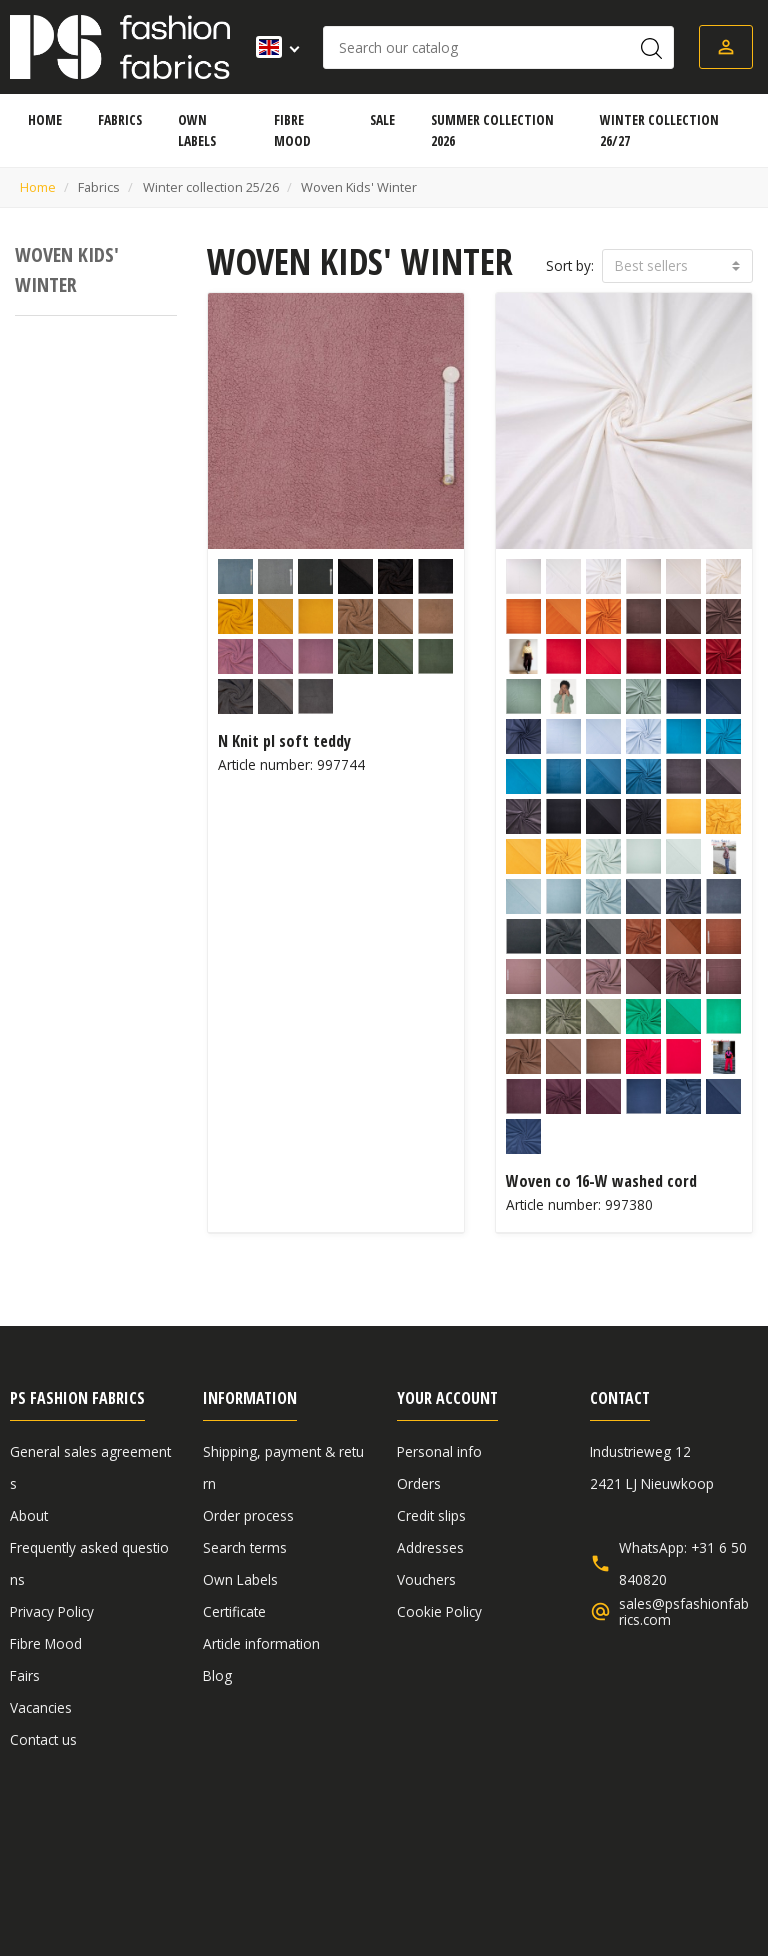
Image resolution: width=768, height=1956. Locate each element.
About (29, 1515)
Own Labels (240, 1579)
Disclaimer (245, 1846)
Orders (419, 1483)
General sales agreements (94, 1846)
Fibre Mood (46, 1643)
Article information (261, 1643)
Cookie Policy (439, 1611)
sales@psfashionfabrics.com (684, 1612)
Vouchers (426, 1579)
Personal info (439, 1451)
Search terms (245, 1547)
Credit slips (431, 1515)
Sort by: (570, 265)
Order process (248, 1515)
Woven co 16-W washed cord (601, 1181)
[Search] (498, 47)
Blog (217, 1675)
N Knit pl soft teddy (284, 741)
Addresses (430, 1547)
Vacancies (41, 1707)
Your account (447, 1398)
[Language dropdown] (271, 47)
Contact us (43, 1739)
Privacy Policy (52, 1611)
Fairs (25, 1675)
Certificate (234, 1611)
